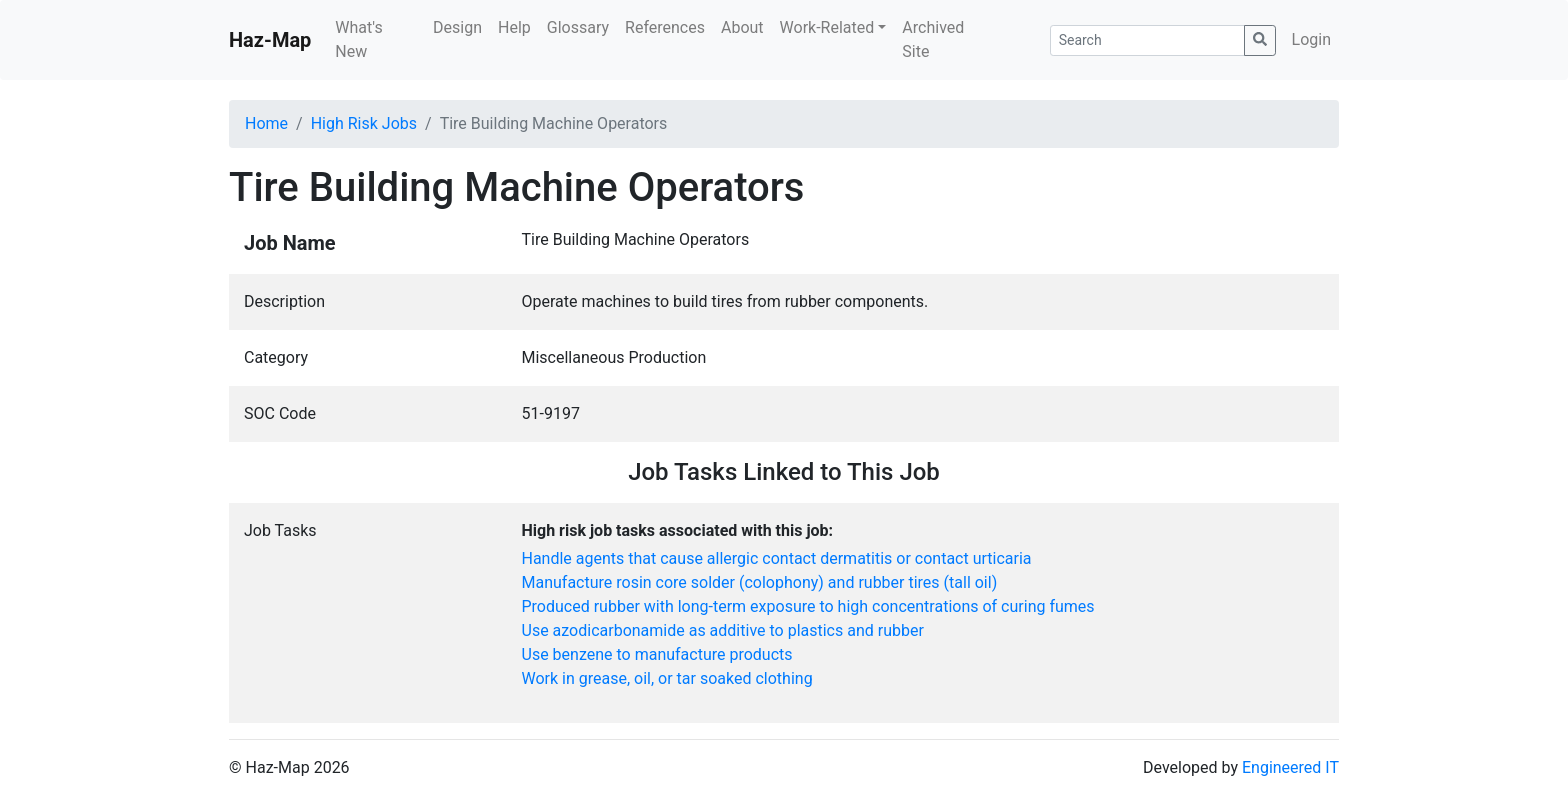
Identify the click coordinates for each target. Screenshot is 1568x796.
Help (514, 27)
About (742, 27)
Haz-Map (270, 40)
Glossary (578, 27)
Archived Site (933, 39)
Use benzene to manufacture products (657, 654)
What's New (358, 39)
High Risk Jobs (364, 123)
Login (1311, 39)
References (665, 27)
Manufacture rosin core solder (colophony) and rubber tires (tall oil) (760, 582)
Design (457, 27)
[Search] (1147, 40)
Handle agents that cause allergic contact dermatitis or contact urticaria (777, 558)
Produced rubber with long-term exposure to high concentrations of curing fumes (808, 606)
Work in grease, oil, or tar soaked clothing (667, 678)
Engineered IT (1290, 767)
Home (266, 123)
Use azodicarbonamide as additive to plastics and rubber (723, 630)
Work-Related (827, 27)
